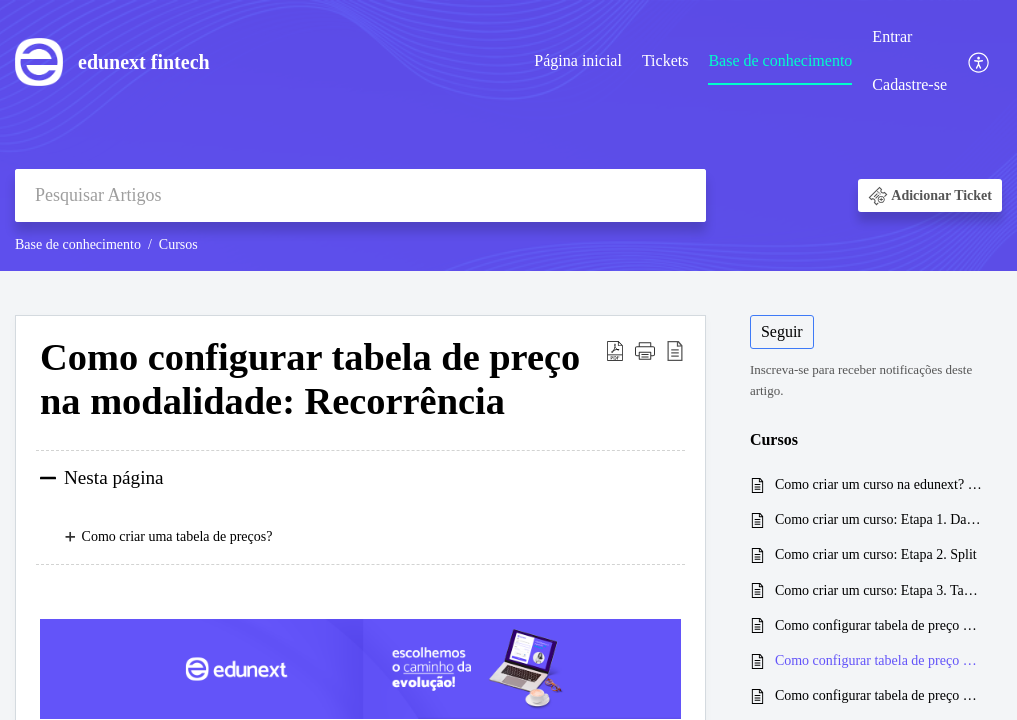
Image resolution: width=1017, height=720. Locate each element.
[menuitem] (578, 62)
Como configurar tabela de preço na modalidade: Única (878, 625)
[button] (979, 61)
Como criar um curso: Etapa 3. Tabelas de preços (878, 590)
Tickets (665, 60)
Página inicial (578, 60)
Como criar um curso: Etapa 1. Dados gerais (878, 519)
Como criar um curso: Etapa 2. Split (876, 554)
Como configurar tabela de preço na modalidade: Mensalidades (878, 695)
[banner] (508, 135)
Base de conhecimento (780, 60)
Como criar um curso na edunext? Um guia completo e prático (878, 484)
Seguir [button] (782, 331)
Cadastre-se (909, 84)
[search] (360, 195)
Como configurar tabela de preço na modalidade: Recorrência (878, 660)
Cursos (178, 244)
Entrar (892, 36)
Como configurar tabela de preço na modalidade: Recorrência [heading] (310, 379)
